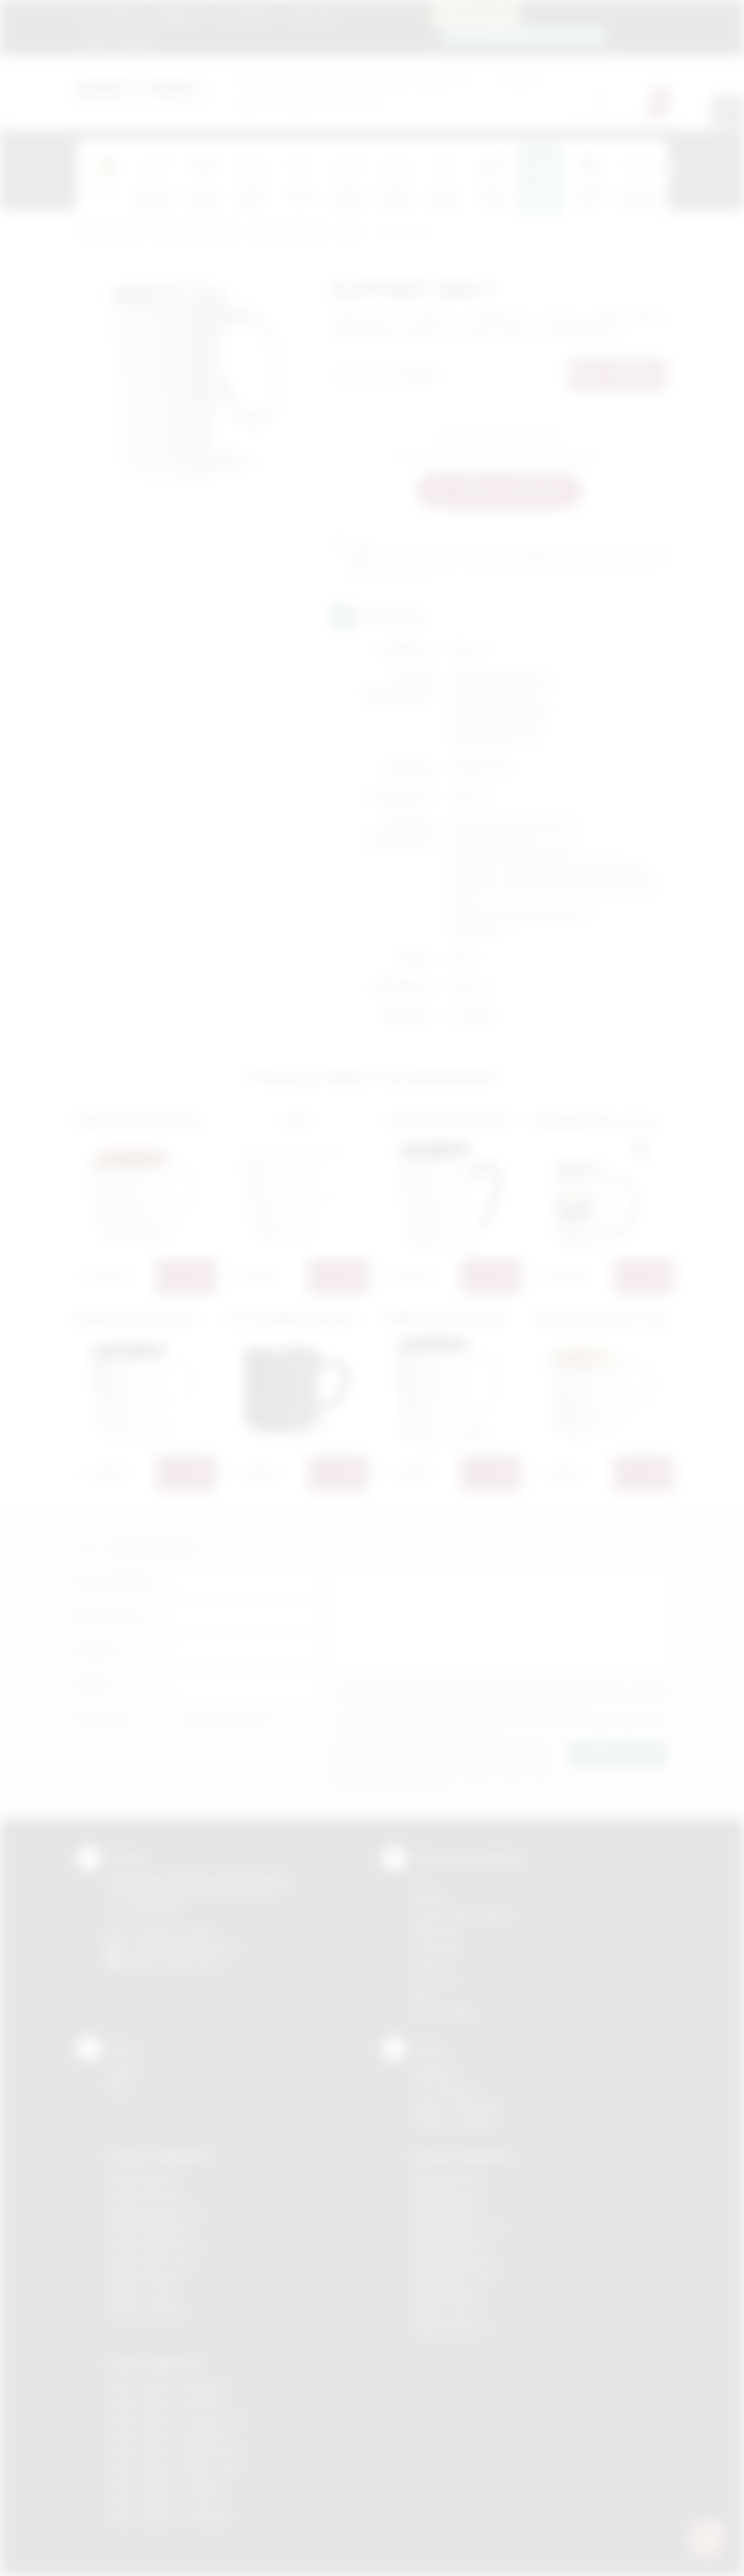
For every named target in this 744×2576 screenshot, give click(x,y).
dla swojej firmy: (333, 78)
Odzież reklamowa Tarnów (165, 2502)
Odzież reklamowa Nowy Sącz (173, 2469)
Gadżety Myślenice (148, 2228)
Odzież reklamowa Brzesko (166, 2386)
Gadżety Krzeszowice (155, 2212)
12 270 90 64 (483, 14)
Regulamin (176, 16)
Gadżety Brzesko (144, 2196)
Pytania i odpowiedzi (456, 2104)
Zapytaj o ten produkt (498, 437)
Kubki (349, 233)
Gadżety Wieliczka (147, 2311)
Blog (94, 39)
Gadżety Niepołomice (154, 2245)
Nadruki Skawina (447, 2294)
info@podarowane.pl (195, 1946)
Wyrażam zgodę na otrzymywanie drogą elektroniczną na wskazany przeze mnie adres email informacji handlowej (506, 1724)
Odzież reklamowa (154, 2363)
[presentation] (667, 170)
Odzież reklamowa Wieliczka (169, 2518)
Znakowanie (313, 16)
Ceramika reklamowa (193, 233)
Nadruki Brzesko (447, 2196)
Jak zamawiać (242, 16)
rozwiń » (484, 1729)
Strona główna (109, 16)
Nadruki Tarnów (446, 2311)
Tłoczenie (433, 1979)
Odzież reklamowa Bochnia (165, 2402)
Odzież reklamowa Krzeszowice (177, 2419)
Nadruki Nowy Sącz (454, 2278)
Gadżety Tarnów (143, 2294)
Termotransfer (443, 2012)
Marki (366, 16)
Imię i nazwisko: (115, 1582)
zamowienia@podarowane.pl (531, 34)
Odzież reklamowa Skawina (166, 2485)
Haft (421, 1996)
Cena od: (446, 78)
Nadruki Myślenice (451, 2245)
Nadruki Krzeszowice (457, 2228)
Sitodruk (430, 1896)
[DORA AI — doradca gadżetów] (706, 2538)
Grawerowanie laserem (462, 1913)
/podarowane (193, 1961)
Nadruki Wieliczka (450, 2327)
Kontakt (135, 39)
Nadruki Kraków (446, 2212)
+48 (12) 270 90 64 (175, 1931)
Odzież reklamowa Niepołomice (176, 2452)
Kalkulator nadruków (455, 2120)
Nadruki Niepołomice (456, 2261)
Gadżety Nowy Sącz (151, 2261)
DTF (421, 1881)
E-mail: (93, 1685)
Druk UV (429, 1963)
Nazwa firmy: (109, 1616)
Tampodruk (437, 1946)
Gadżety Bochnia (143, 2179)
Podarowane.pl (108, 233)
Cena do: (522, 78)
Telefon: (97, 1650)
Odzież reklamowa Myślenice (170, 2435)
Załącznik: (101, 1719)
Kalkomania (436, 1930)
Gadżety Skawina (144, 2278)
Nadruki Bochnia (446, 2179)
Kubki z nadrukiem (288, 233)
